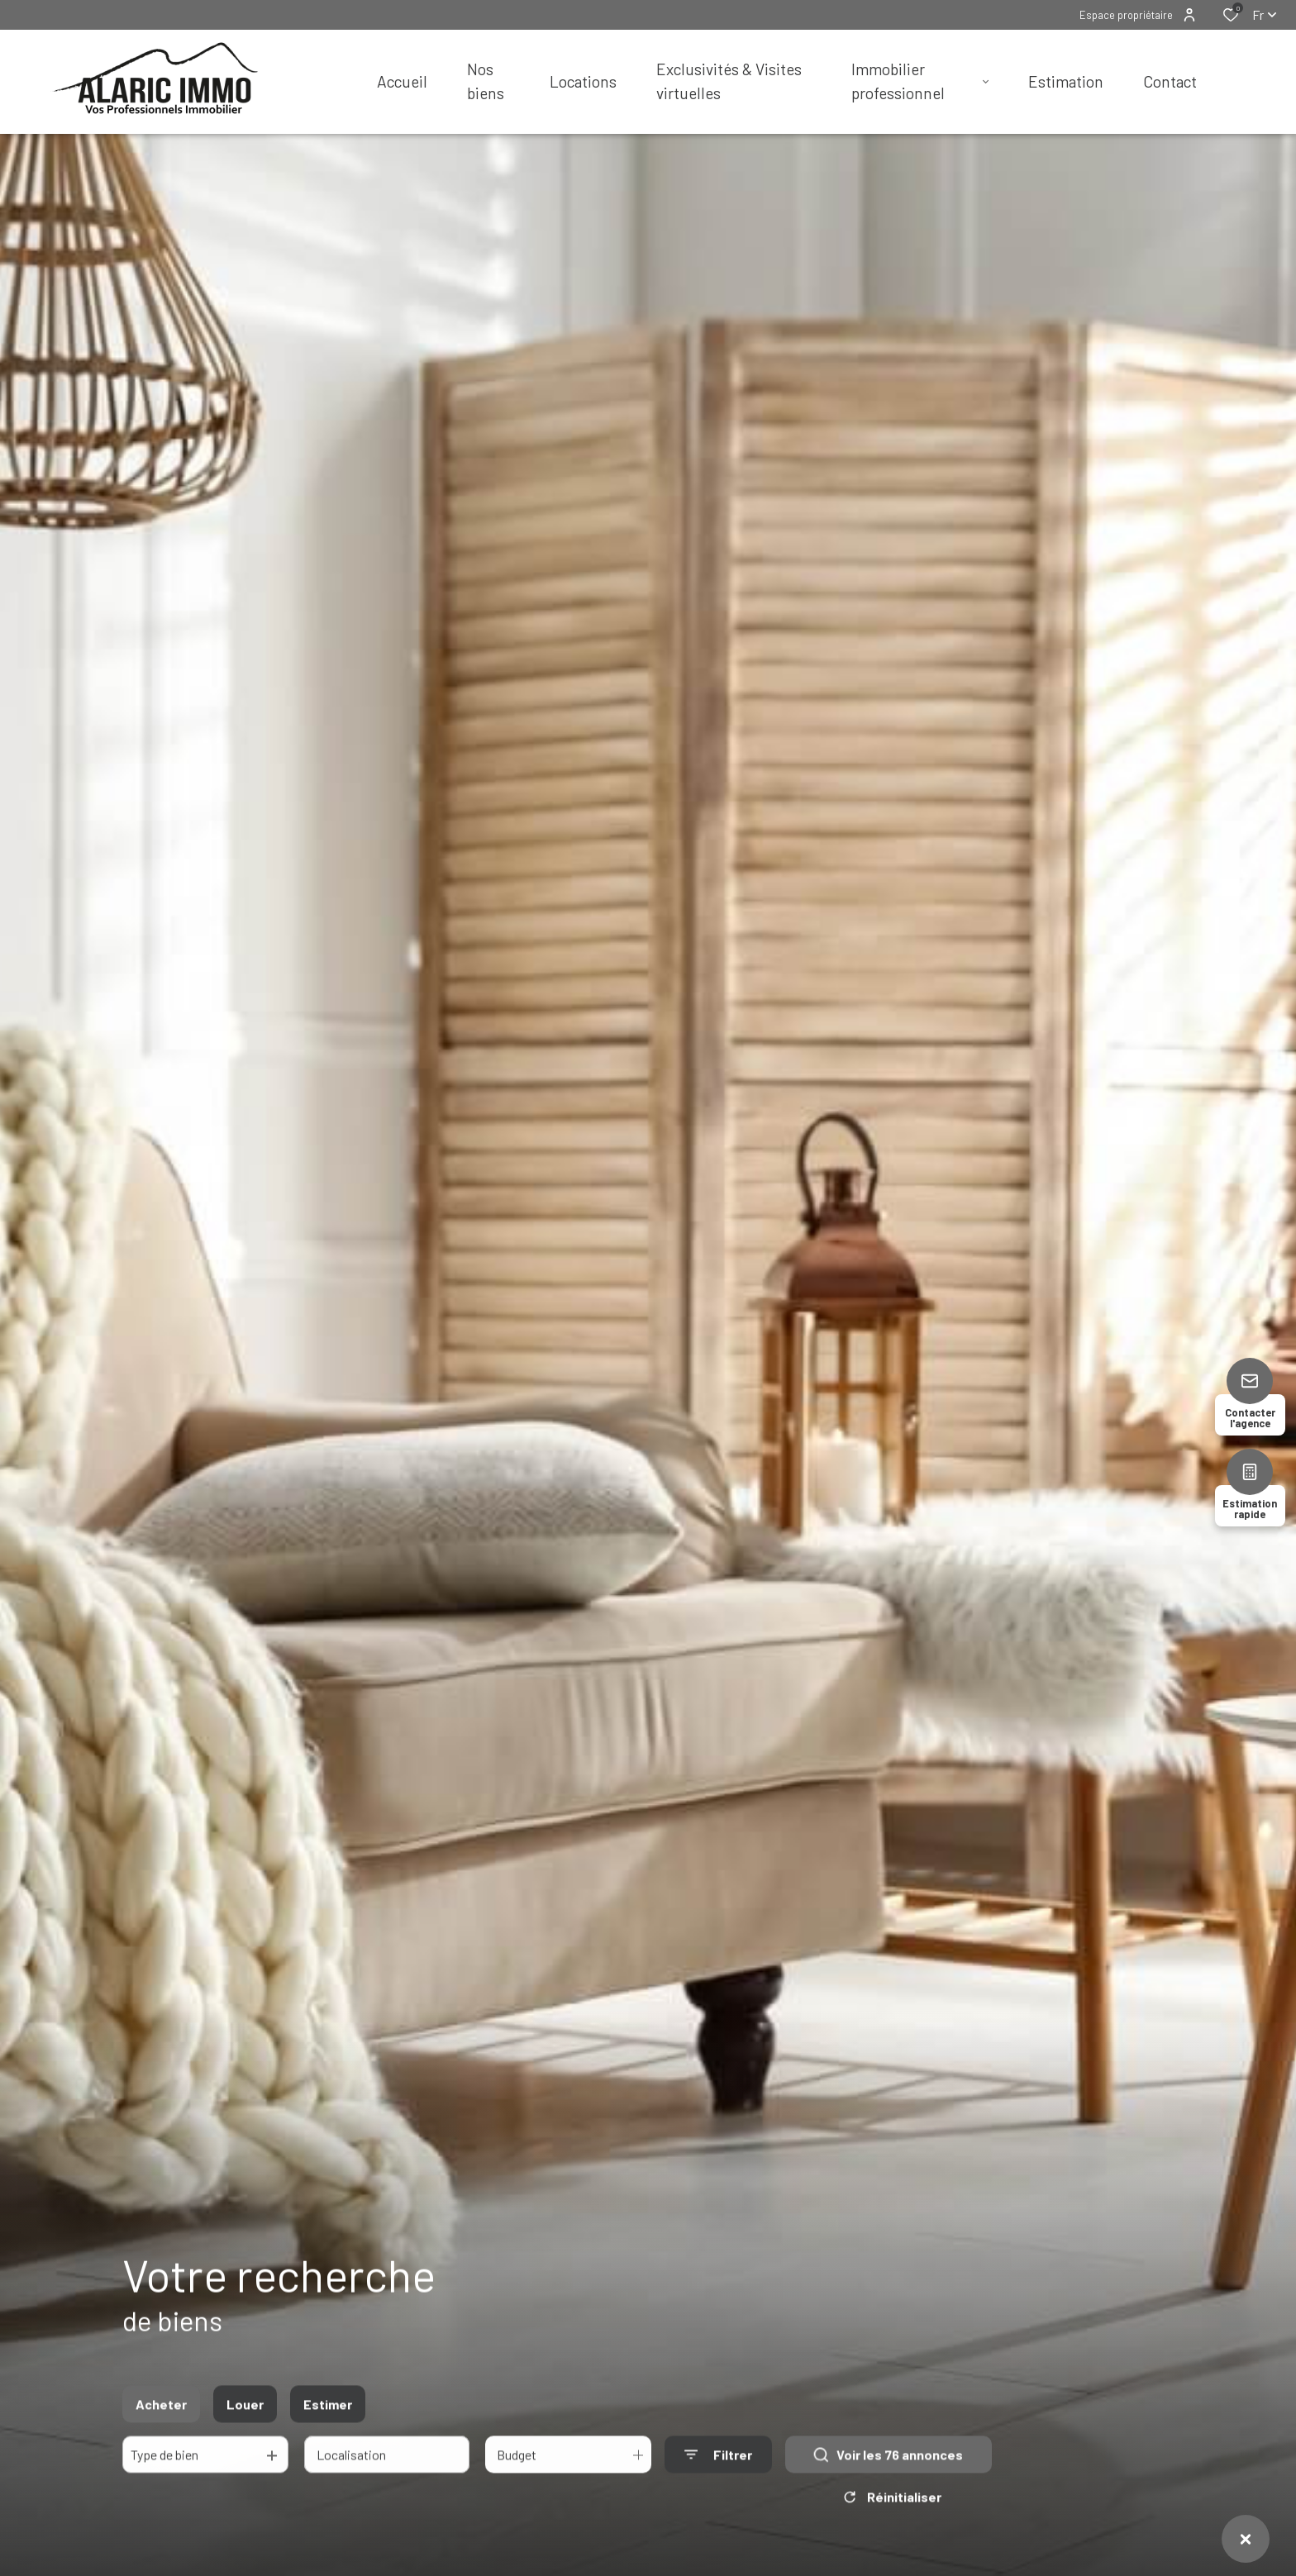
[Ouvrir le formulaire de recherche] (718, 2466)
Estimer (327, 2416)
